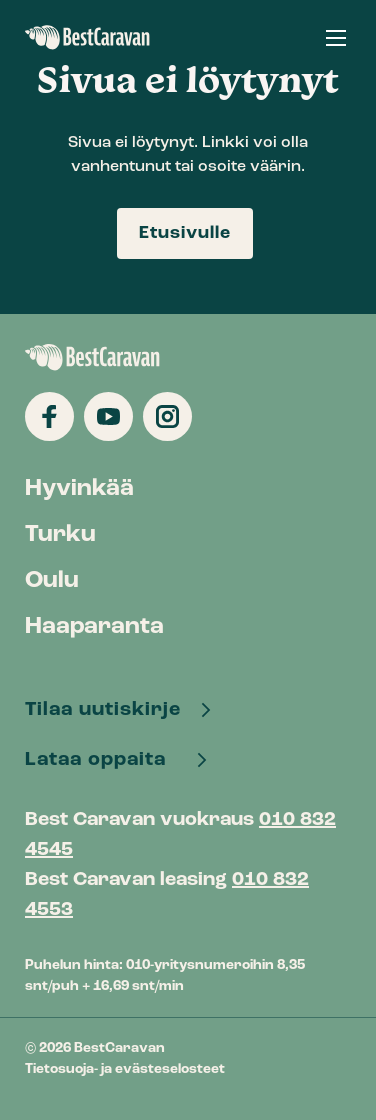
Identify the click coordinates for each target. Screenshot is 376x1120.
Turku (60, 535)
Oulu (52, 581)
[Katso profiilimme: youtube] (108, 416)
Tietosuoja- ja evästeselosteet (125, 1069)
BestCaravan (87, 38)
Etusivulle (185, 233)
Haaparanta (94, 627)
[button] (336, 37)
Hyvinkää (79, 489)
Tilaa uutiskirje (105, 710)
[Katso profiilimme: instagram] (167, 416)
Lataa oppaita (103, 760)
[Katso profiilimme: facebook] (49, 416)
